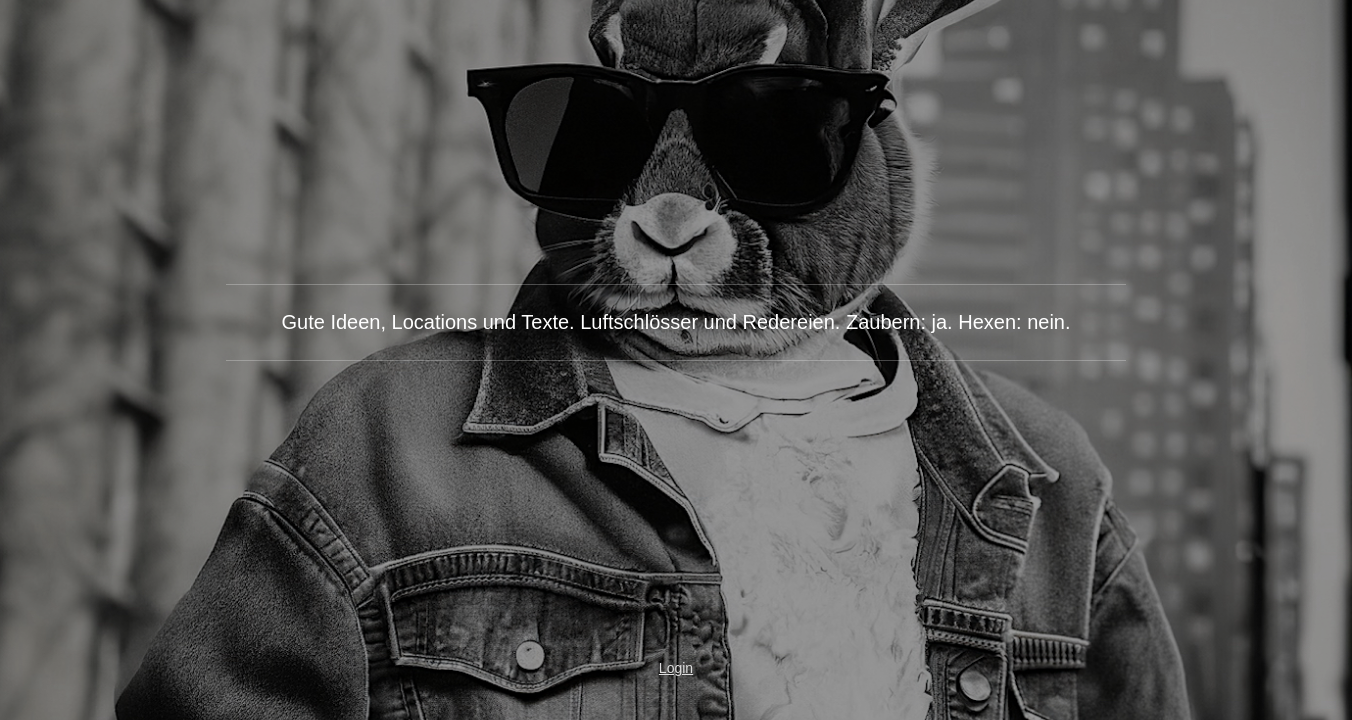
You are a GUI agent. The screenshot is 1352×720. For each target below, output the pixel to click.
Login (676, 668)
